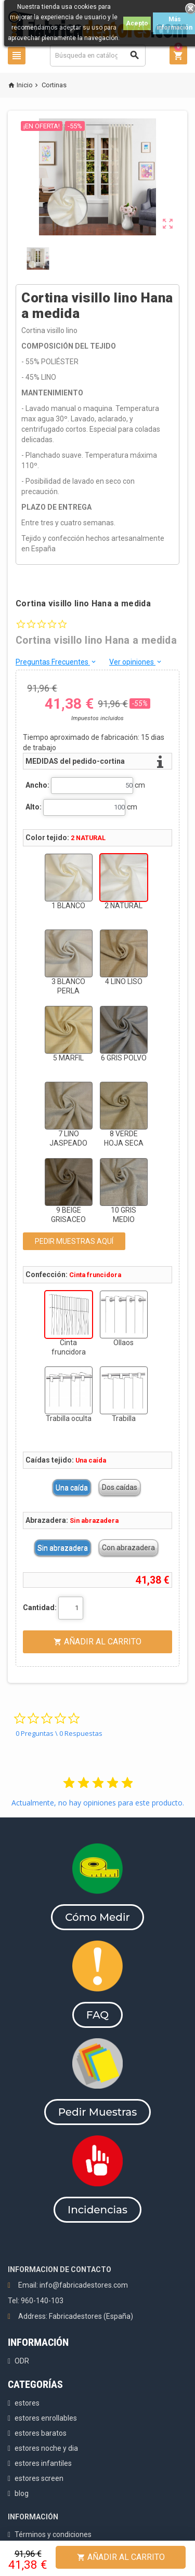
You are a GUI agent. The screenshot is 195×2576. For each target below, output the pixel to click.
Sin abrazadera (62, 1548)
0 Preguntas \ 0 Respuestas (59, 1733)
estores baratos (41, 2433)
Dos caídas (119, 1487)
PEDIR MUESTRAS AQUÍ (74, 1241)
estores (27, 2403)
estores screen (39, 2478)
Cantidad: (40, 1607)
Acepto (137, 23)
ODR (22, 2361)
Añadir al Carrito (121, 2557)
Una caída (72, 1487)
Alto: (33, 807)
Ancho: (37, 785)
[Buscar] (98, 55)
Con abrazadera (128, 1548)
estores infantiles (43, 2463)
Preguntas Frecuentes (56, 662)
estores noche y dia (46, 2448)
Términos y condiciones (53, 2534)
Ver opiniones (136, 662)
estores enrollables (46, 2418)
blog (22, 2493)
